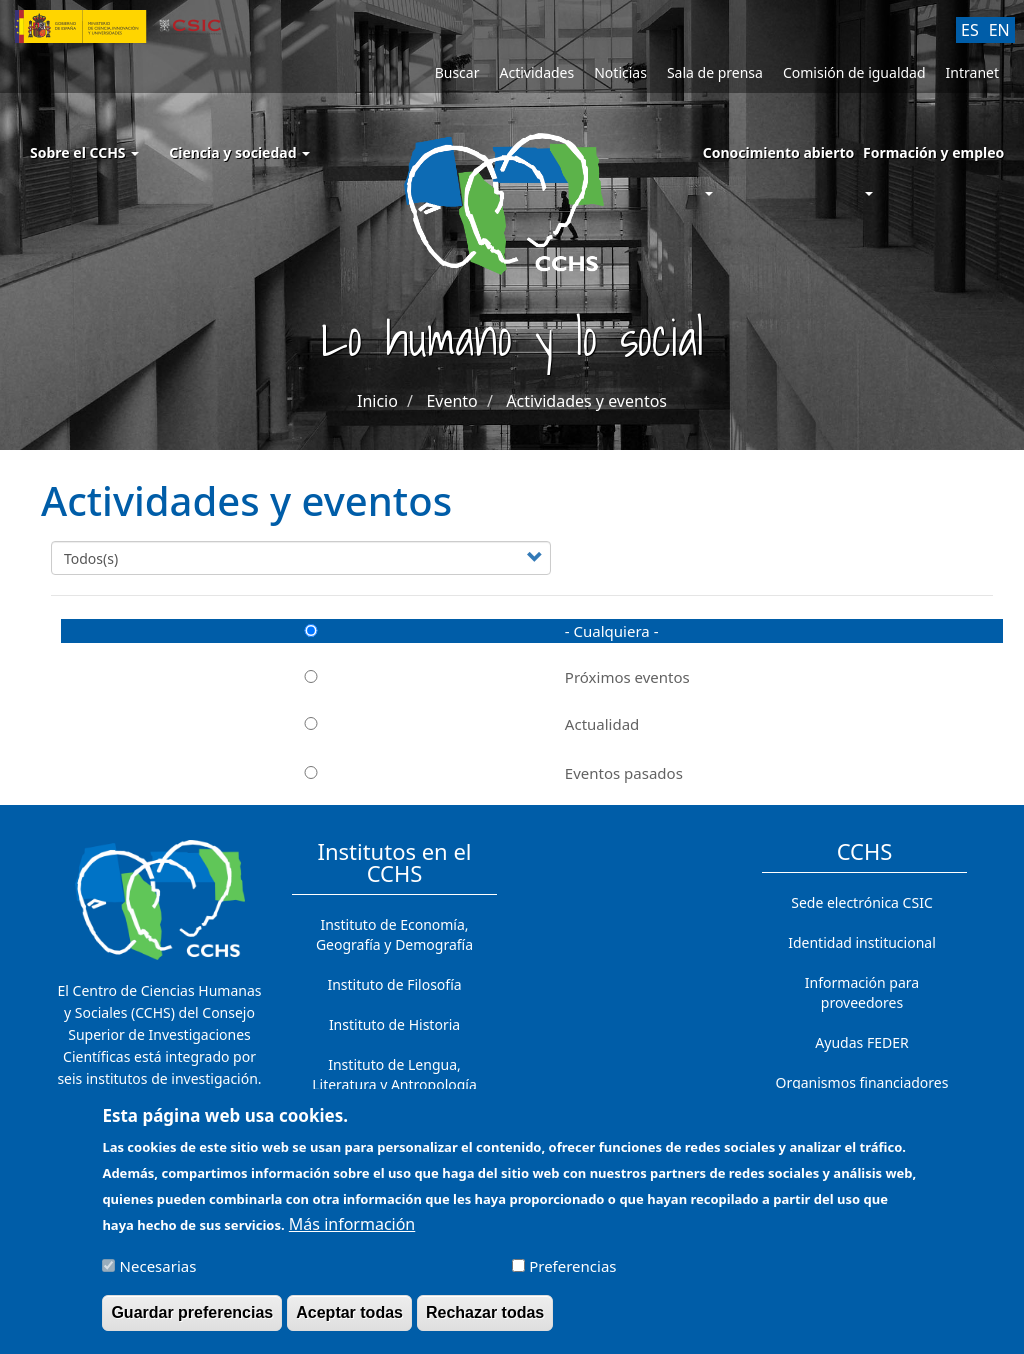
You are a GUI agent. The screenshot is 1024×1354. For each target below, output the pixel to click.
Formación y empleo (933, 152)
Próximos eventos (375, 677)
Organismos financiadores (862, 1082)
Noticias (620, 72)
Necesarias (158, 1276)
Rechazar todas (485, 1322)
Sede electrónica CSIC (861, 902)
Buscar (457, 72)
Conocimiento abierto (779, 152)
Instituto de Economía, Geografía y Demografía (394, 934)
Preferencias (572, 1276)
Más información (352, 1234)
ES (970, 30)
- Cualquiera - (360, 631)
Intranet (972, 72)
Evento (451, 401)
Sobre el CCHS (84, 152)
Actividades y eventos (586, 401)
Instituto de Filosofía (394, 984)
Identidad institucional (862, 942)
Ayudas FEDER (861, 1042)
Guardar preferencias (192, 1322)
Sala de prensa (715, 72)
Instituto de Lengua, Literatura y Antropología (394, 1074)
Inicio (377, 401)
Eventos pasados (372, 773)
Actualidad (350, 724)
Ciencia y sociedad (239, 152)
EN (999, 30)
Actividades (536, 72)
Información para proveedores (862, 992)
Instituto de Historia (394, 1024)
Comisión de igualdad (854, 72)
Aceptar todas (349, 1322)
